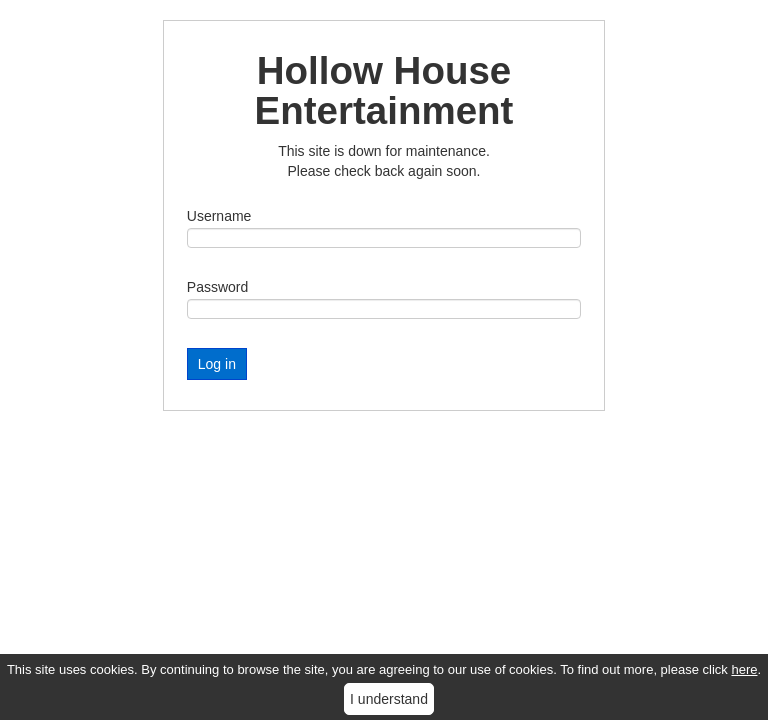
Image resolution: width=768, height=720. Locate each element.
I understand (389, 699)
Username (219, 216)
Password (217, 287)
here (744, 669)
